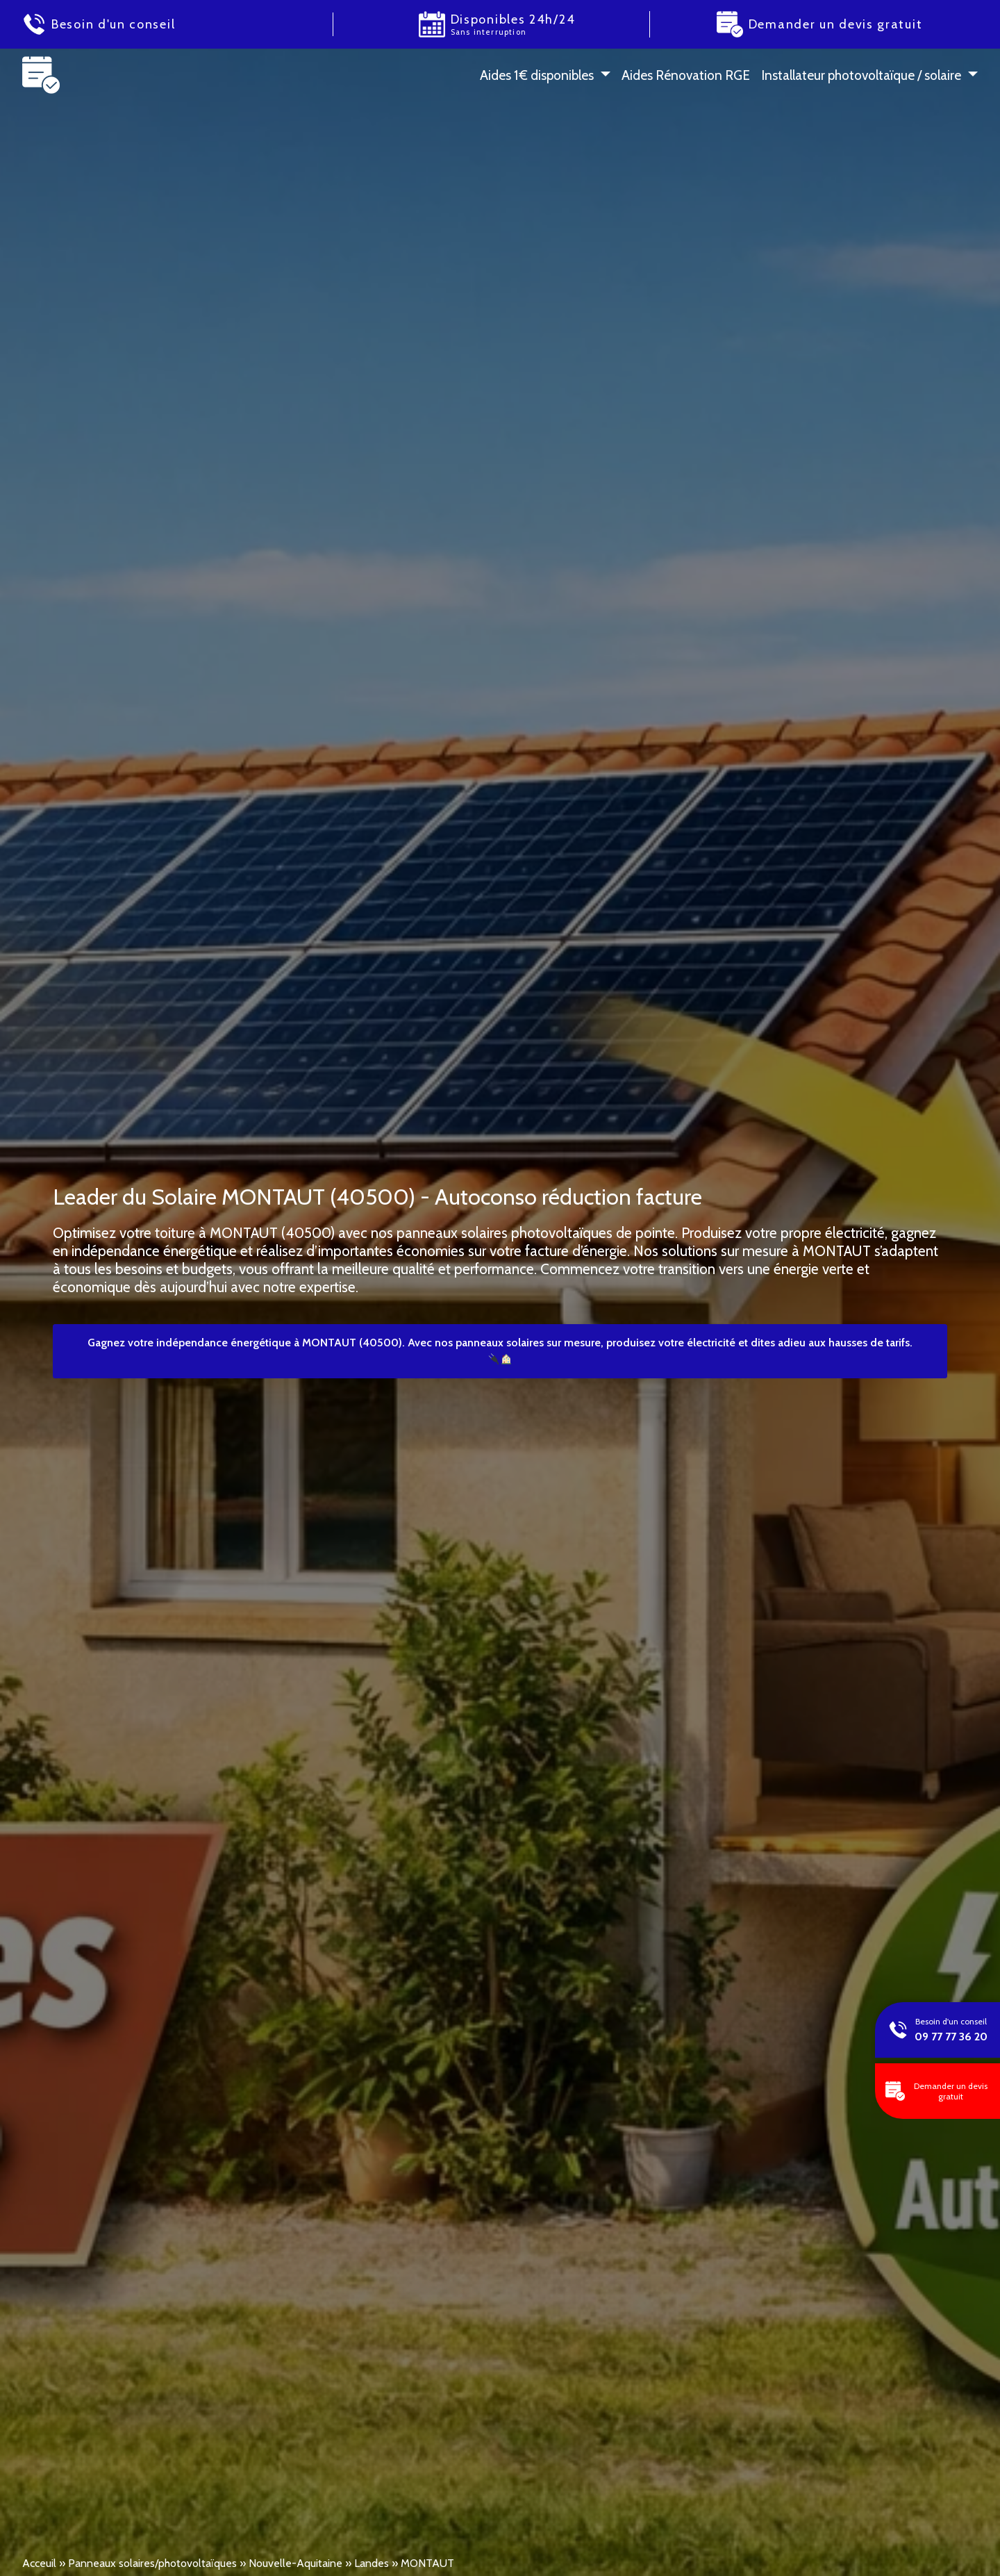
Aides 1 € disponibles (537, 75)
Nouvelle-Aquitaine (295, 2563)
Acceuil (39, 2563)
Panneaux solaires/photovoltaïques (152, 2563)
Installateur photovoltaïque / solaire (861, 75)
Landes (371, 2563)
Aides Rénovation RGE (686, 75)
